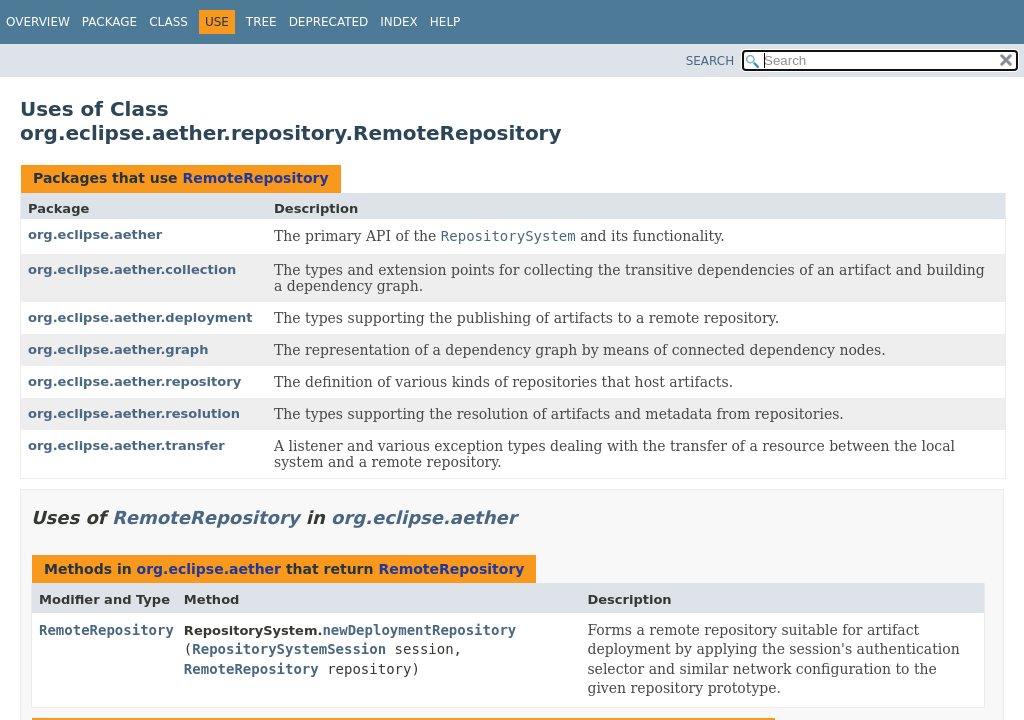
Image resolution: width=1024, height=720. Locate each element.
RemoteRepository (255, 178)
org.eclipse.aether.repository (134, 381)
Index (399, 22)
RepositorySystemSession (289, 649)
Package (109, 22)
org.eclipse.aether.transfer (126, 445)
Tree (261, 22)
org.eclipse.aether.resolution (134, 413)
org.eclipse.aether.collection (132, 269)
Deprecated (329, 22)
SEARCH (710, 61)
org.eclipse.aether (95, 234)
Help (445, 22)
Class (168, 22)
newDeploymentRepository (419, 630)
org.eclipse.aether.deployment (140, 317)
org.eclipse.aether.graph (118, 349)
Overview (38, 22)
